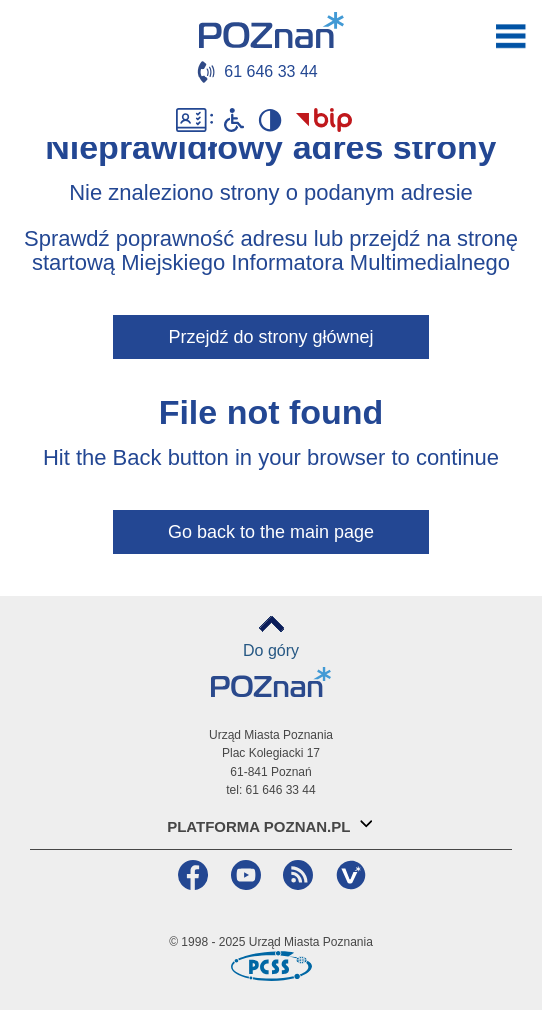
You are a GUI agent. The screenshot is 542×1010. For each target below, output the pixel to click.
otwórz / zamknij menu (511, 36)
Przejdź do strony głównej (270, 337)
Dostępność (194, 120)
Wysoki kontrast (269, 120)
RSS (295, 875)
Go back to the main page (271, 532)
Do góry (271, 650)
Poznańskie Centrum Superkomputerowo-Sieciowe (271, 966)
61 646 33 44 (270, 71)
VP (348, 875)
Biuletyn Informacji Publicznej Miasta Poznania (325, 120)
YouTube (243, 875)
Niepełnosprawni (234, 120)
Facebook (190, 875)
